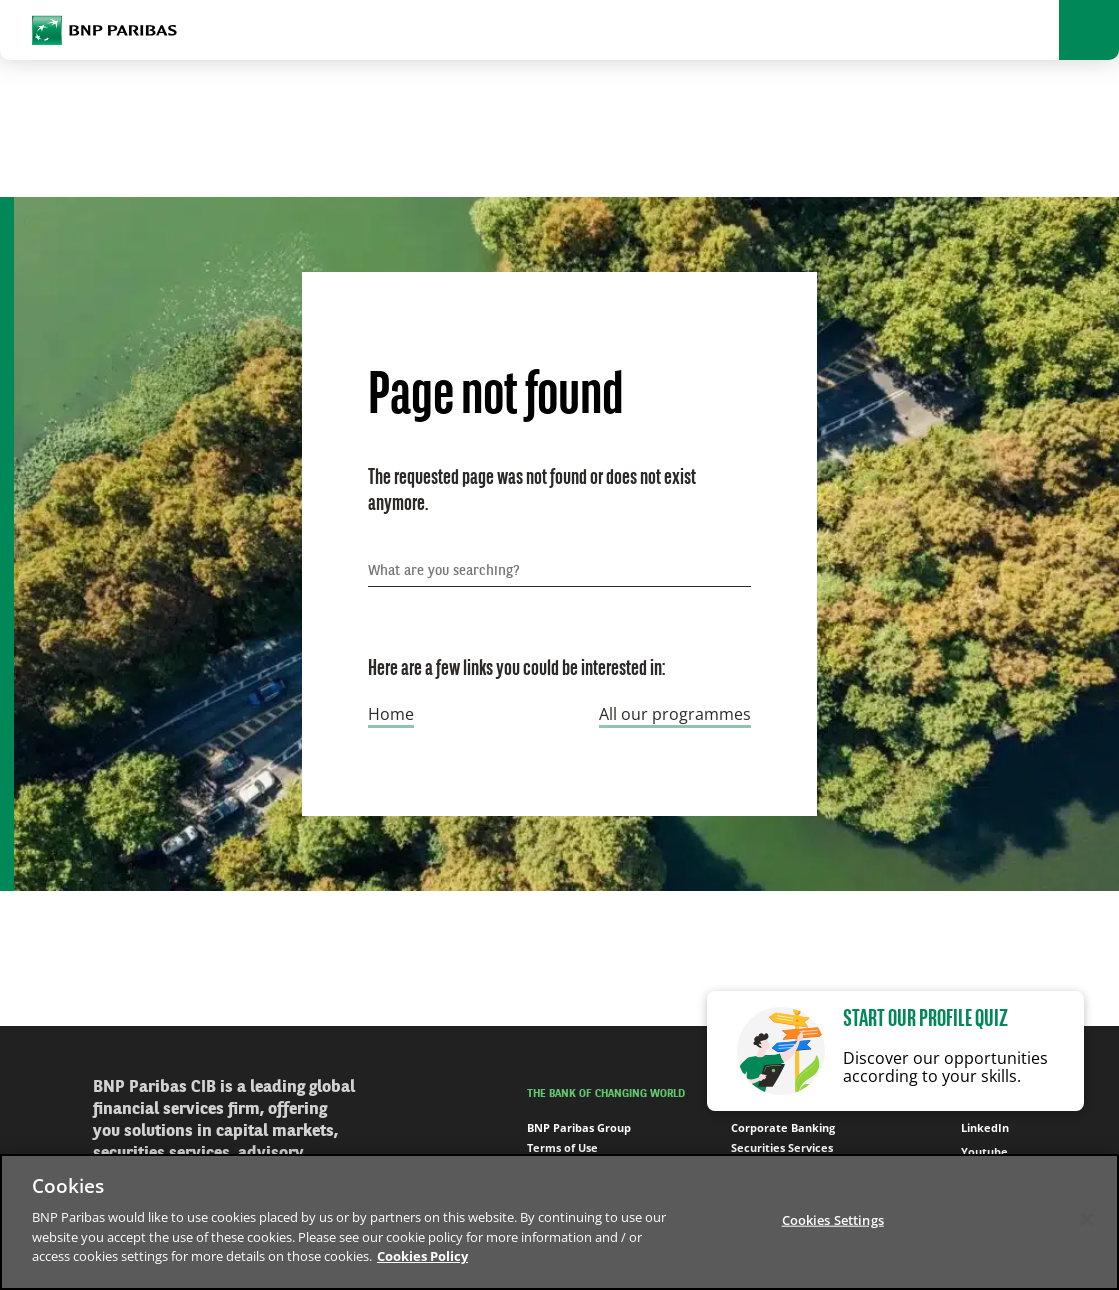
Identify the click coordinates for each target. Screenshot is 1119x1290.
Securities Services (782, 1147)
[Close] (1087, 1219)
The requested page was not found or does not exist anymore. (532, 491)
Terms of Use (562, 1147)
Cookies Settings (833, 1219)
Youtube (973, 1152)
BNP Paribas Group (579, 1127)
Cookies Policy (422, 1256)
